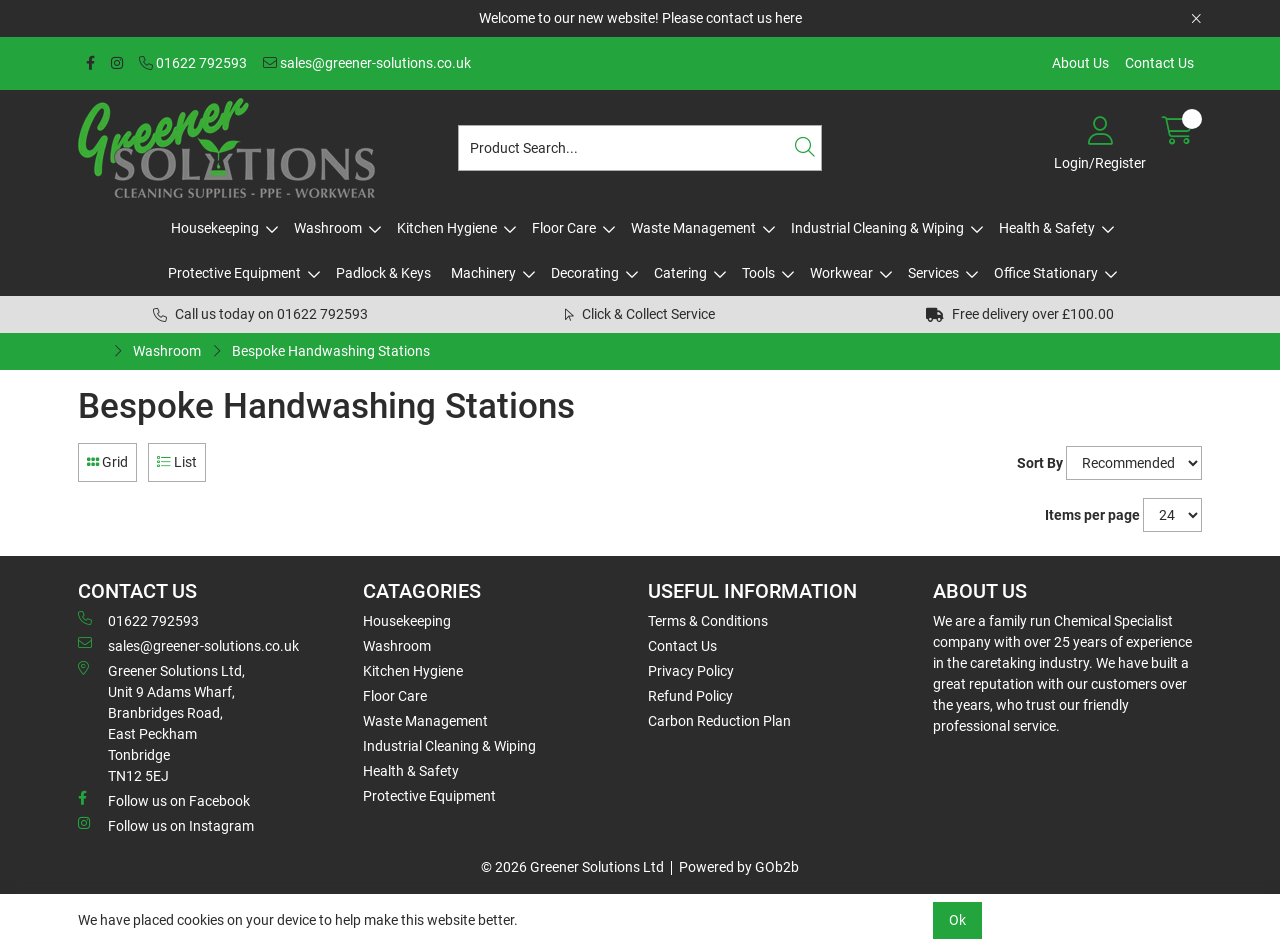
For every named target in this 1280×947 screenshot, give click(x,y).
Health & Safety (1047, 228)
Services (933, 273)
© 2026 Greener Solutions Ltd (572, 867)
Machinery (483, 273)
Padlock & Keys (383, 273)
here (788, 18)
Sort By (1040, 463)
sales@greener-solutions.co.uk (367, 63)
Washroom (328, 228)
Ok (957, 920)
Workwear (841, 273)
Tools (758, 273)
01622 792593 (193, 63)
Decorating (585, 273)
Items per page (1092, 515)
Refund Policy (690, 696)
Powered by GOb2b (739, 867)
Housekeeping (215, 228)
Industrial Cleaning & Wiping (877, 228)
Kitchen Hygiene (447, 228)
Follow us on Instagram (166, 825)
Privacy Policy (691, 671)
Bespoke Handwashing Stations (331, 351)
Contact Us (1159, 63)
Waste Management (693, 228)
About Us (1080, 63)
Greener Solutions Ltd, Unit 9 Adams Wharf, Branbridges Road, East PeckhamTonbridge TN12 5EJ (161, 722)
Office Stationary (1046, 273)
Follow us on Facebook (164, 800)
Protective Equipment (234, 273)
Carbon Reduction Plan (719, 721)
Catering (680, 273)
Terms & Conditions (708, 621)
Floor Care (564, 228)
